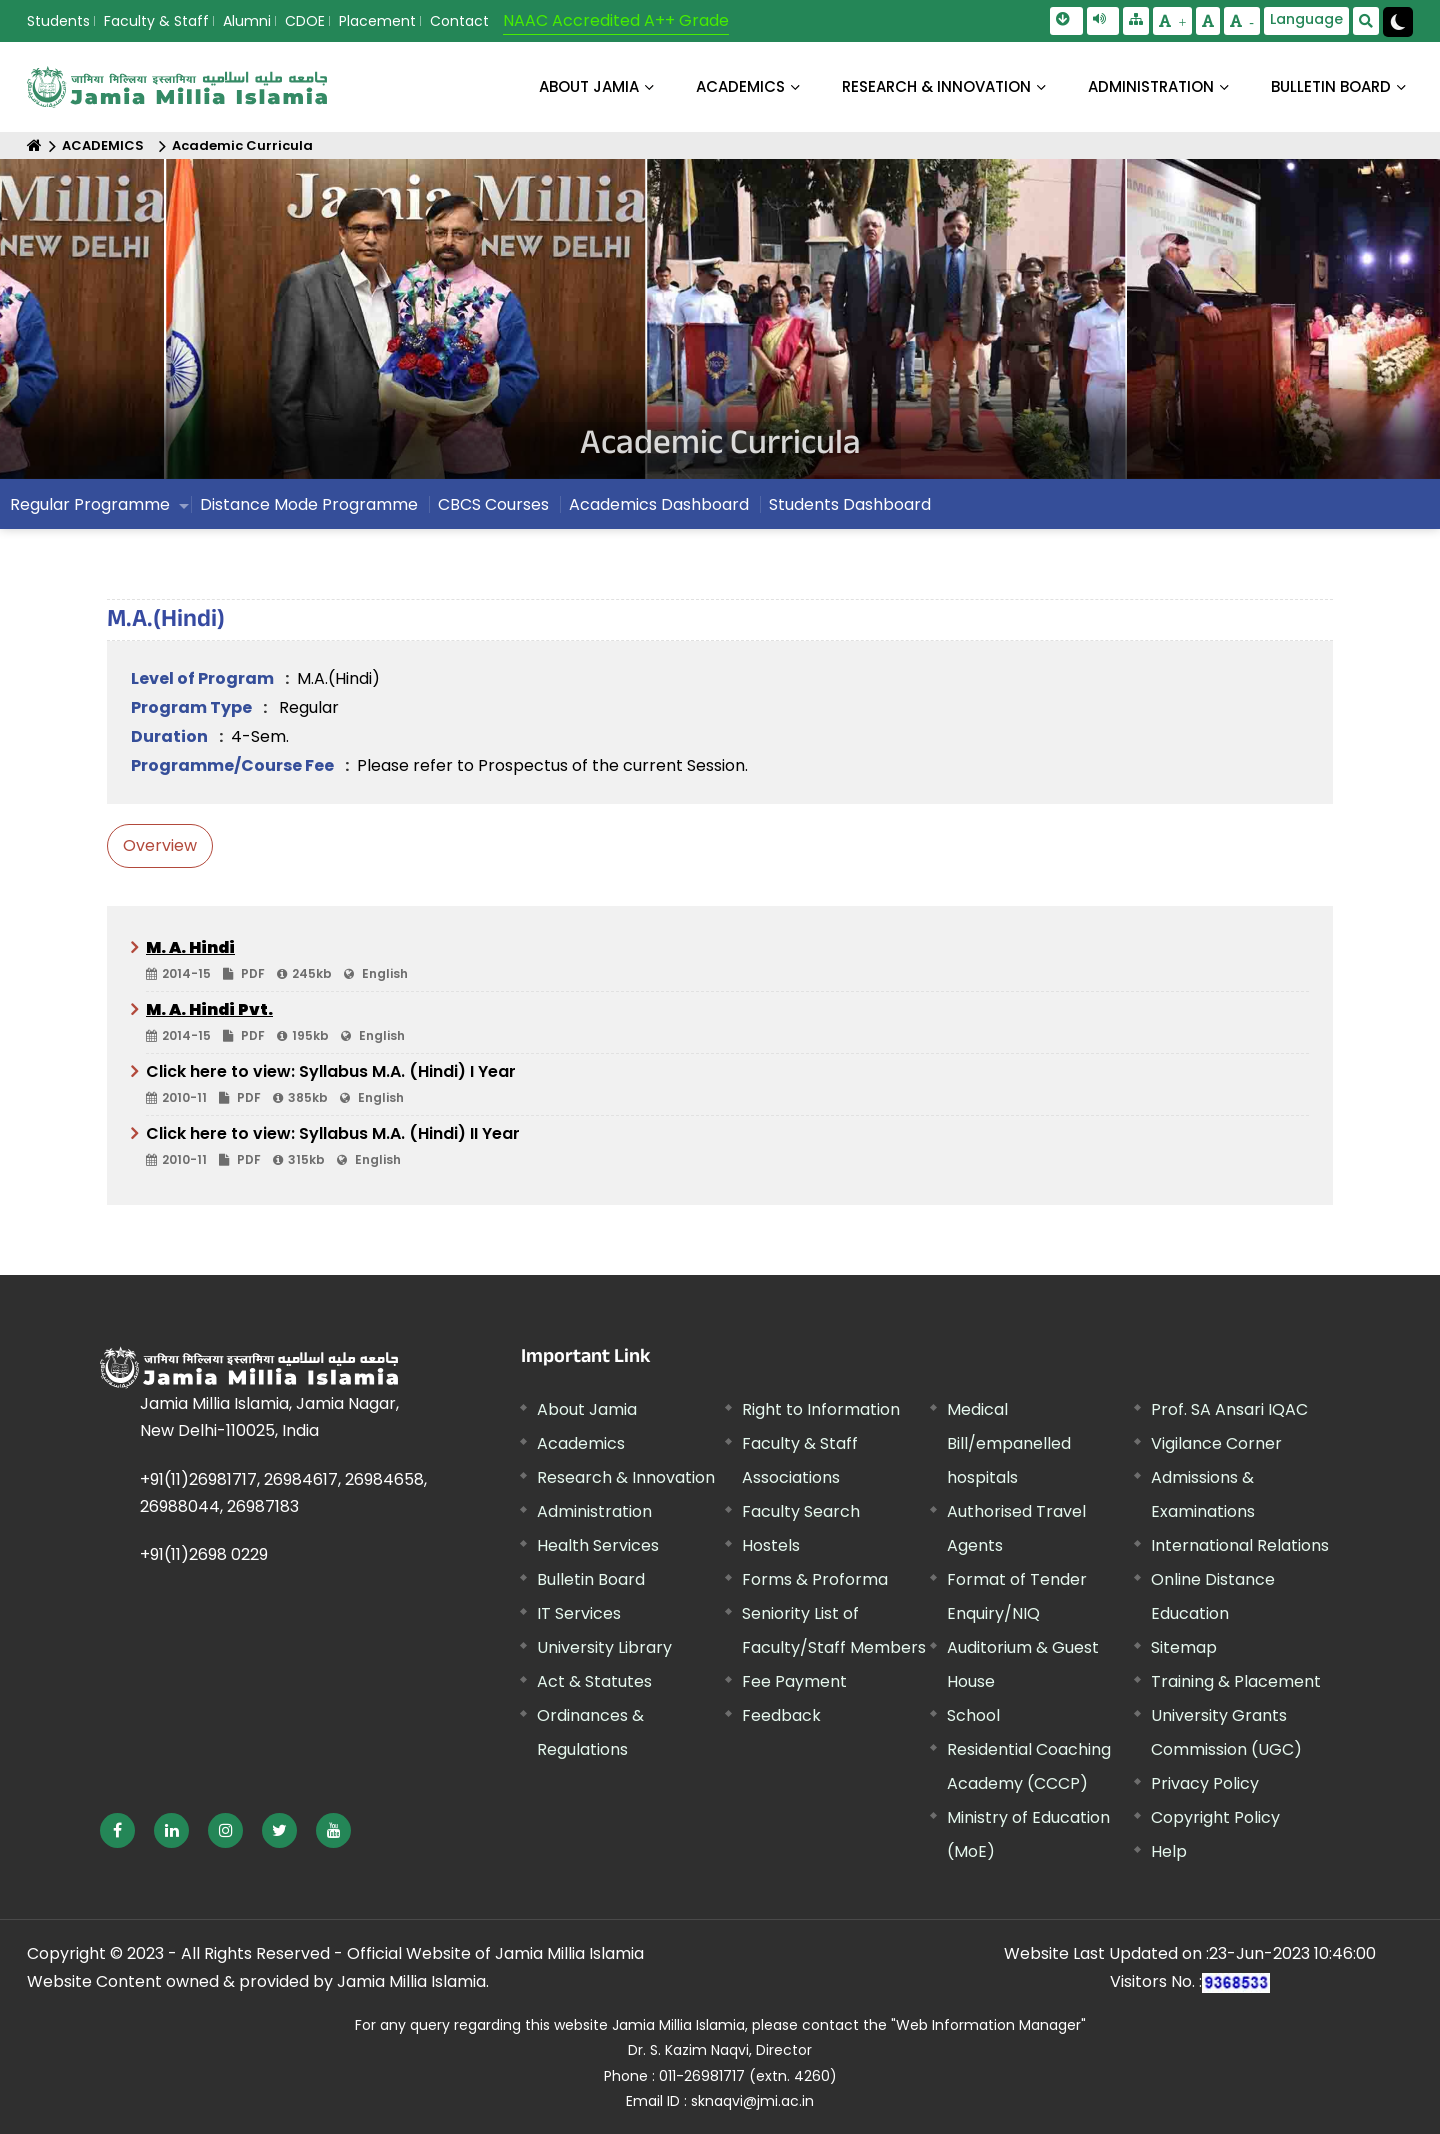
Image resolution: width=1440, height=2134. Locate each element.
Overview (160, 845)
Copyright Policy (1215, 1817)
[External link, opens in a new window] (117, 1830)
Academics (581, 1443)
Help (1169, 1851)
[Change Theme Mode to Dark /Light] (1398, 22)
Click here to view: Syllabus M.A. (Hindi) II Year (727, 1147)
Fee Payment (794, 1681)
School (973, 1715)
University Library (604, 1647)
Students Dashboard (850, 504)
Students (58, 21)
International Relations (1240, 1545)
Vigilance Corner (1216, 1443)
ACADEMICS (740, 86)
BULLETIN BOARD (1331, 86)
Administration (594, 1511)
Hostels (771, 1545)
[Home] (34, 145)
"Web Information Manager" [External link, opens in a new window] (988, 2025)
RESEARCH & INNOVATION (936, 86)
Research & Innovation (626, 1477)
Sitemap (1184, 1647)
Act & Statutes (594, 1681)
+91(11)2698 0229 (204, 1554)
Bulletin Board (591, 1579)
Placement (377, 21)
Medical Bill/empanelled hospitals (1009, 1443)
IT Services (579, 1613)
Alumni (247, 21)
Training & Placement (1236, 1681)
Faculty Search (801, 1511)
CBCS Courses (493, 504)
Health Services (598, 1545)
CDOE (305, 21)
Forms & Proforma (815, 1579)
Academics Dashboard (659, 504)
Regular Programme (90, 504)
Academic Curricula (242, 145)
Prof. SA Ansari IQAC (1229, 1409)
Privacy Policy (1205, 1783)
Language (1306, 19)
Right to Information (821, 1409)
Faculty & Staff (156, 21)
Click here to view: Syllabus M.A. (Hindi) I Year (727, 1085)
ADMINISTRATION (1151, 86)
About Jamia (589, 86)
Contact (459, 21)
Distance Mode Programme (309, 504)
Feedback (781, 1715)
